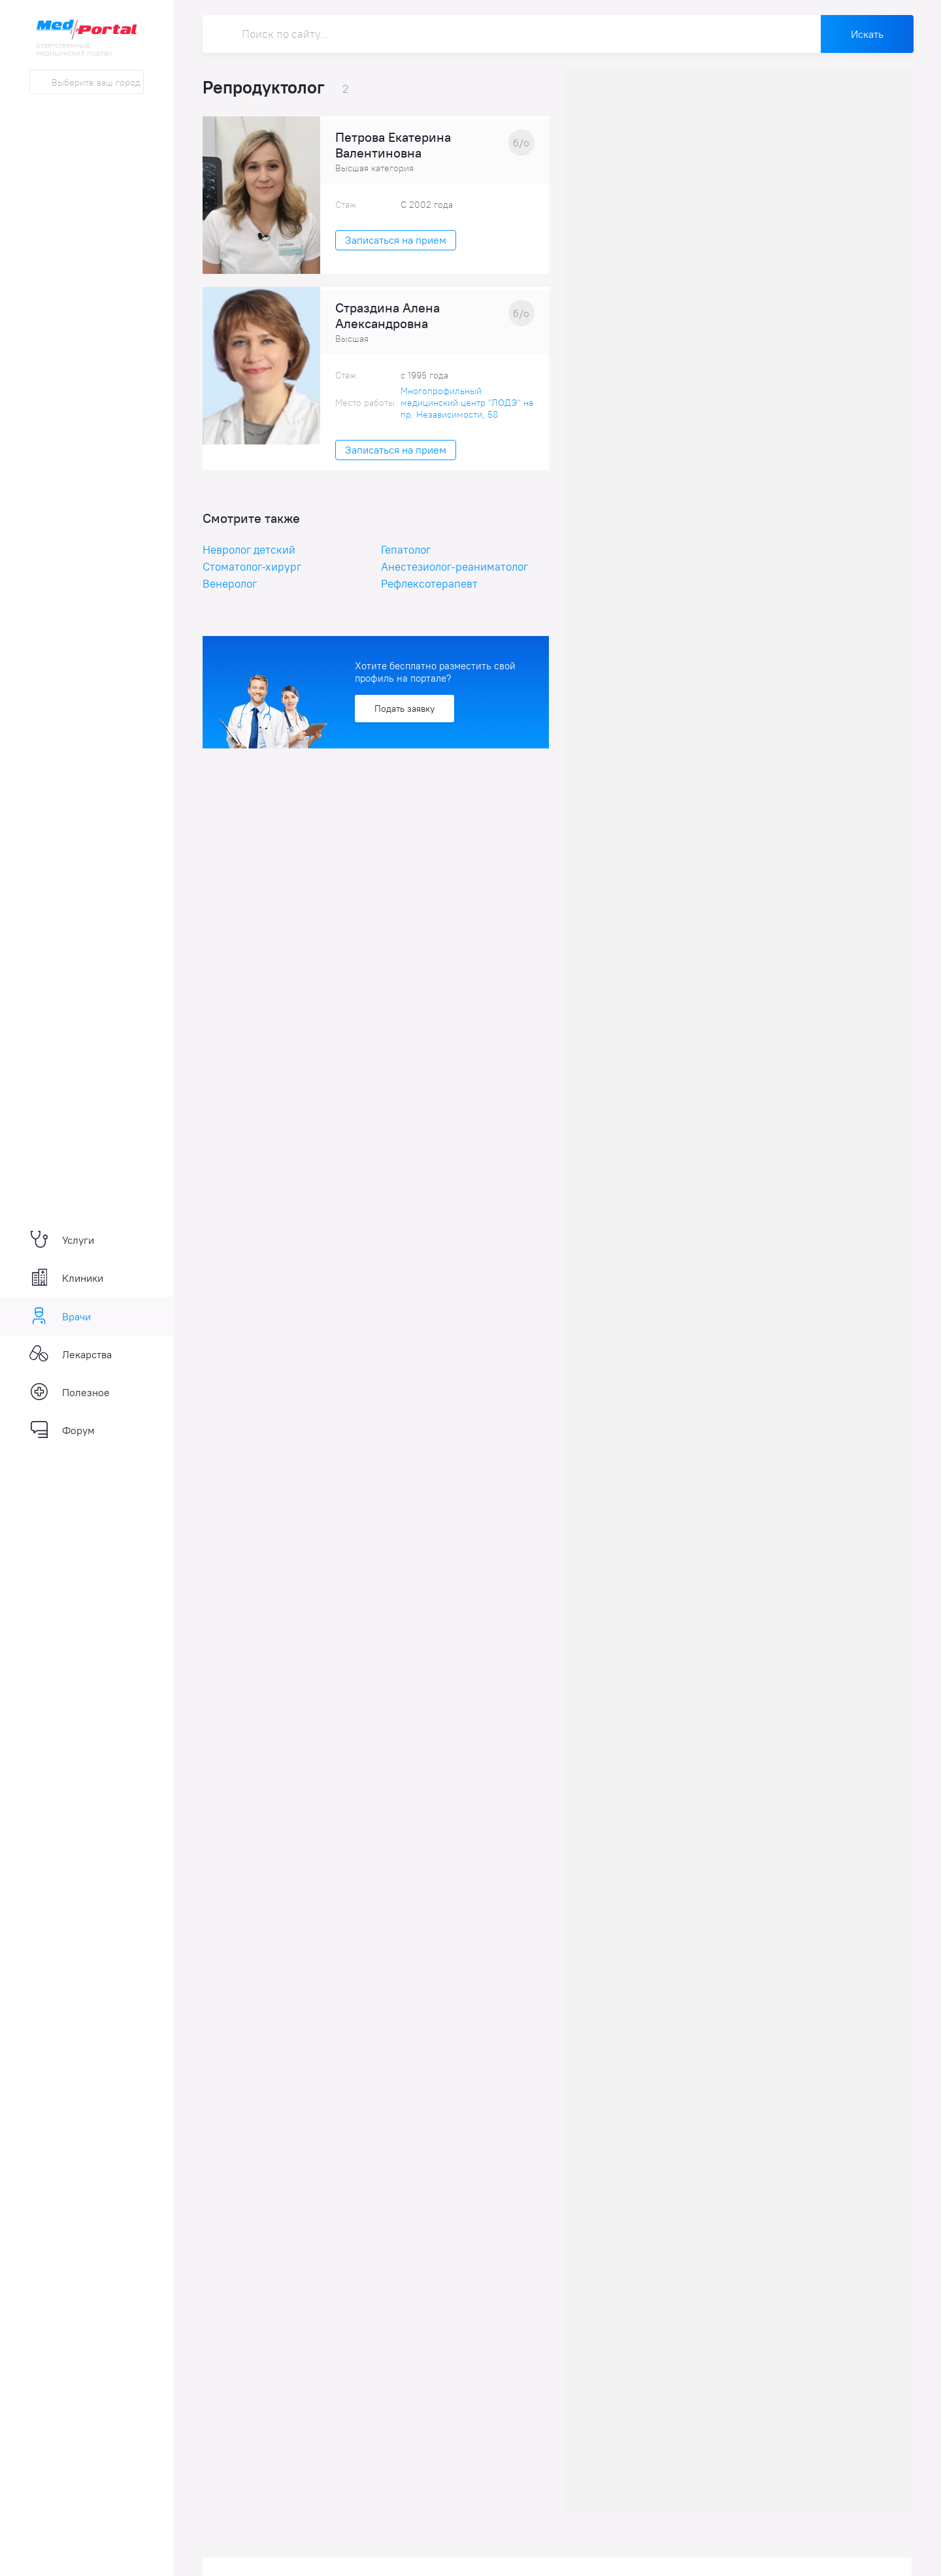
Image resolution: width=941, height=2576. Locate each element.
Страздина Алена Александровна (387, 315)
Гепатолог (406, 550)
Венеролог (230, 584)
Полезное (69, 1392)
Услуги (61, 1240)
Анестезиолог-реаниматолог (454, 567)
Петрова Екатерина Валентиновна (393, 145)
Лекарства (70, 1354)
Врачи (60, 1316)
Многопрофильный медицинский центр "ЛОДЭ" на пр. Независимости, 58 (467, 402)
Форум (62, 1430)
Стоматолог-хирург (252, 567)
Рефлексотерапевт (429, 584)
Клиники (66, 1278)
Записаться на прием (395, 239)
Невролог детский (249, 550)
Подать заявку (404, 708)
